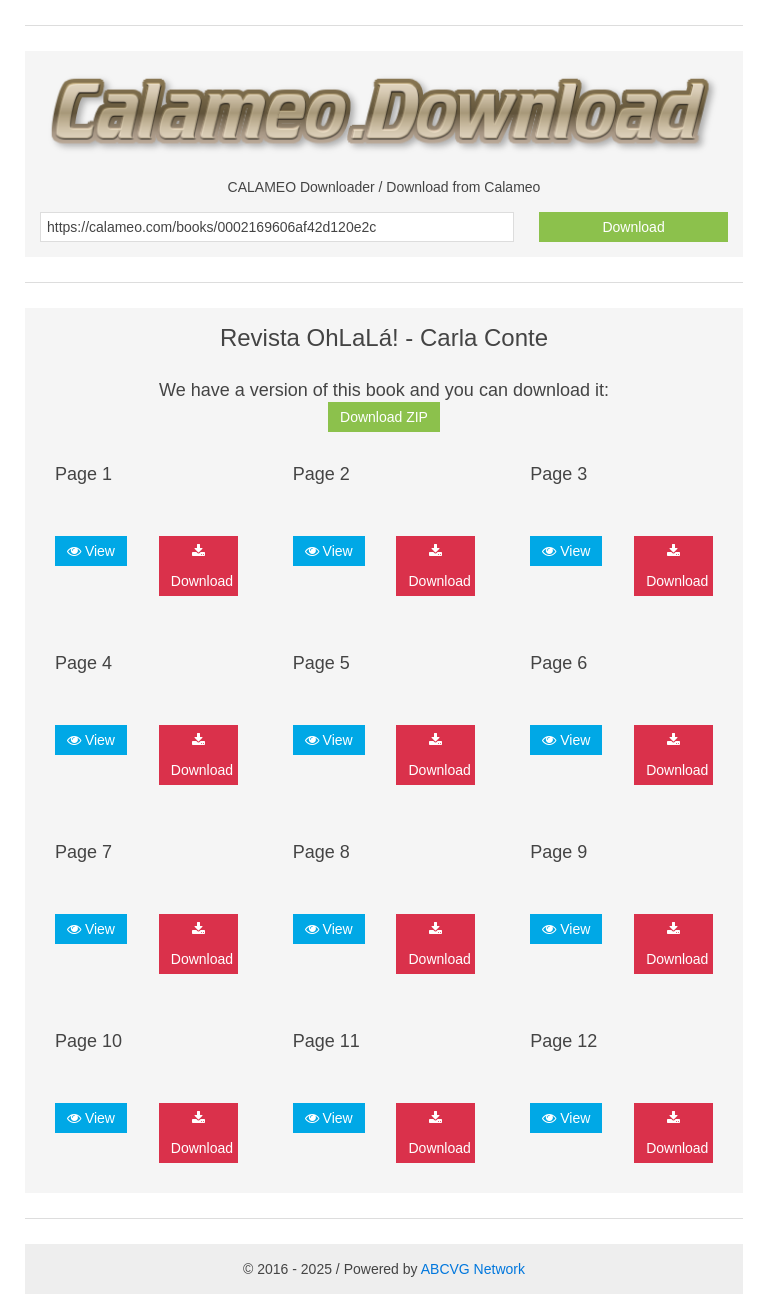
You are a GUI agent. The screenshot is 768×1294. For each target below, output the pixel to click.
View (91, 551)
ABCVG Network (473, 1269)
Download (633, 227)
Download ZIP (384, 417)
